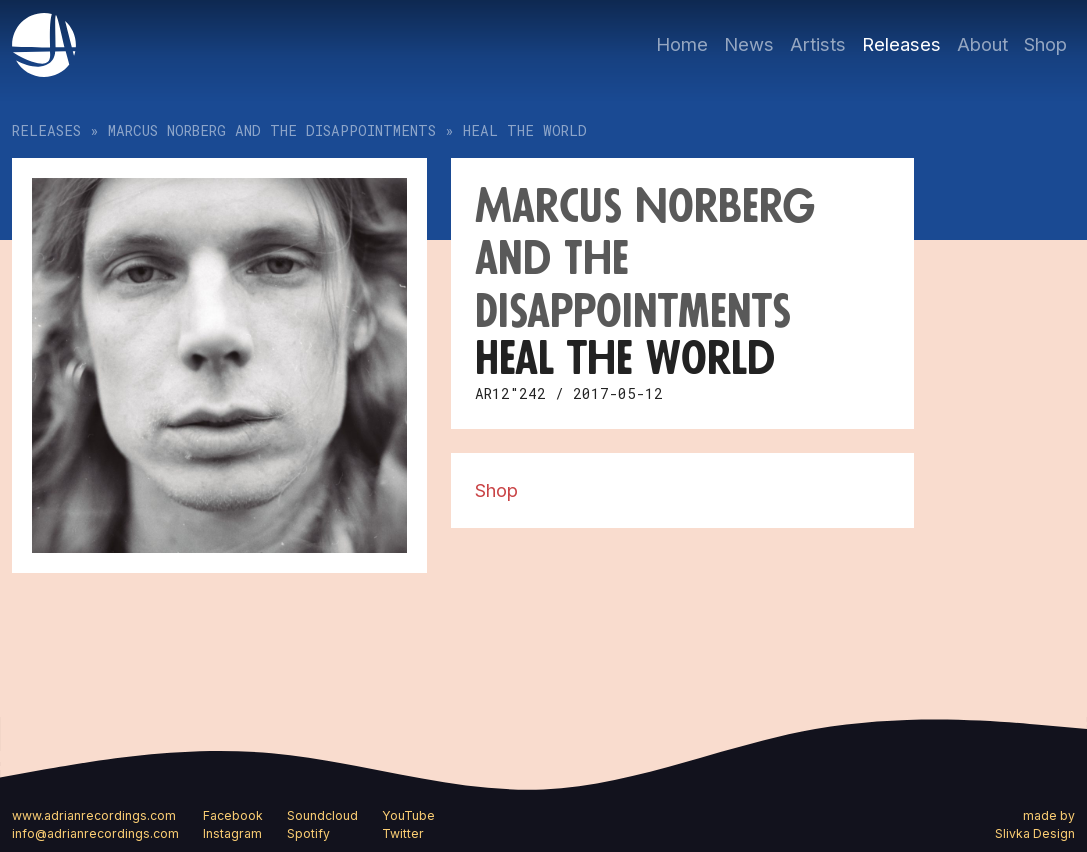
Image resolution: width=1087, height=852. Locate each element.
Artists (818, 44)
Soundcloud (322, 815)
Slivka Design (1035, 833)
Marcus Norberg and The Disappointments (272, 130)
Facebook (233, 815)
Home (682, 44)
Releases (901, 44)
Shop (1045, 44)
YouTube (408, 815)
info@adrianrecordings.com (95, 833)
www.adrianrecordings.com (94, 815)
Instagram (232, 833)
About (982, 44)
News (749, 44)
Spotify (308, 833)
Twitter (403, 833)
